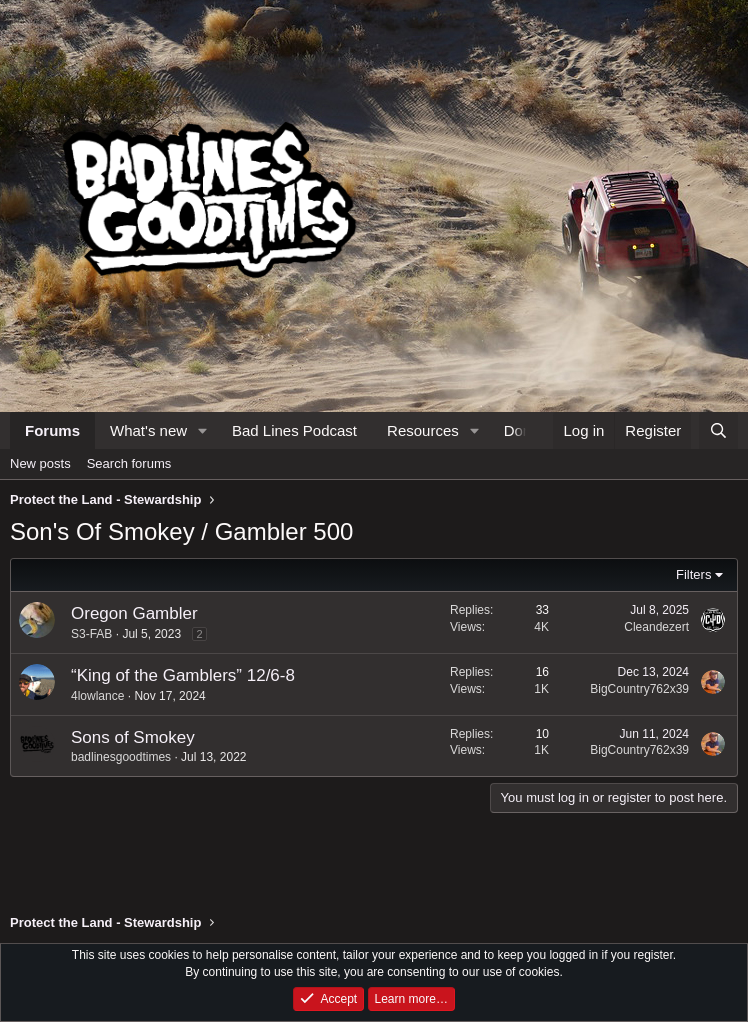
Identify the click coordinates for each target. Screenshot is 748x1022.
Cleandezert (656, 627)
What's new (148, 430)
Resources (423, 430)
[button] (203, 430)
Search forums (129, 463)
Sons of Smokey (133, 737)
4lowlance (97, 696)
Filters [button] (693, 574)
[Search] (718, 430)
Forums (52, 430)
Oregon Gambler (134, 613)
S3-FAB (91, 634)
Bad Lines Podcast (294, 430)
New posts (40, 463)
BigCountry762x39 (639, 689)
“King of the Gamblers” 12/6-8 (183, 675)
